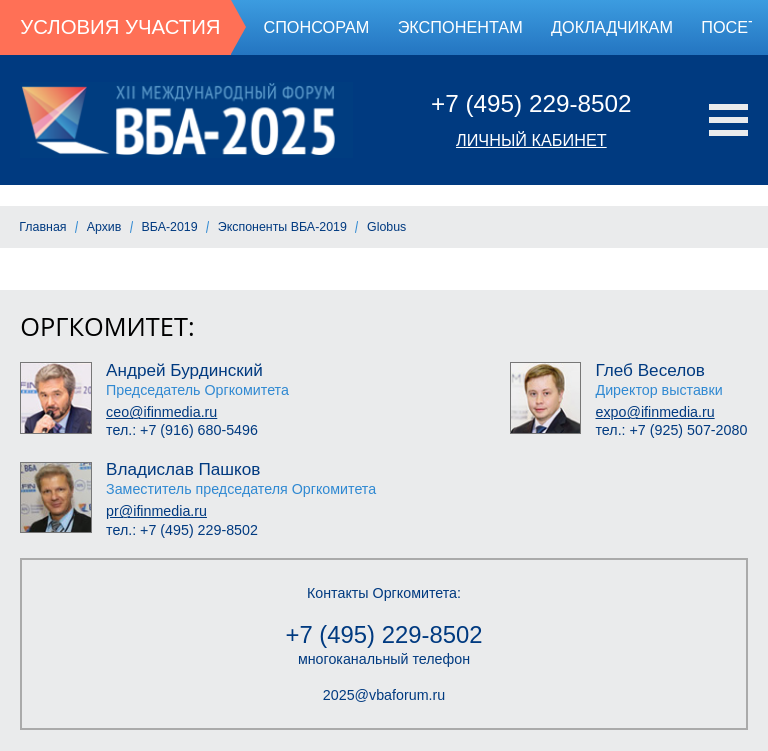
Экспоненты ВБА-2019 (282, 227)
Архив (104, 227)
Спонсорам (316, 27)
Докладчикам (612, 27)
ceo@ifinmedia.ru (161, 412)
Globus (386, 227)
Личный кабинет (531, 140)
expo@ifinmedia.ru (654, 412)
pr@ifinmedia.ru (156, 511)
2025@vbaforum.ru (384, 695)
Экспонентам (460, 27)
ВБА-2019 (170, 227)
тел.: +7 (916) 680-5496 (182, 430)
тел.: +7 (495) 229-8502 (182, 530)
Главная (42, 227)
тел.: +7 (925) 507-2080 (671, 430)
